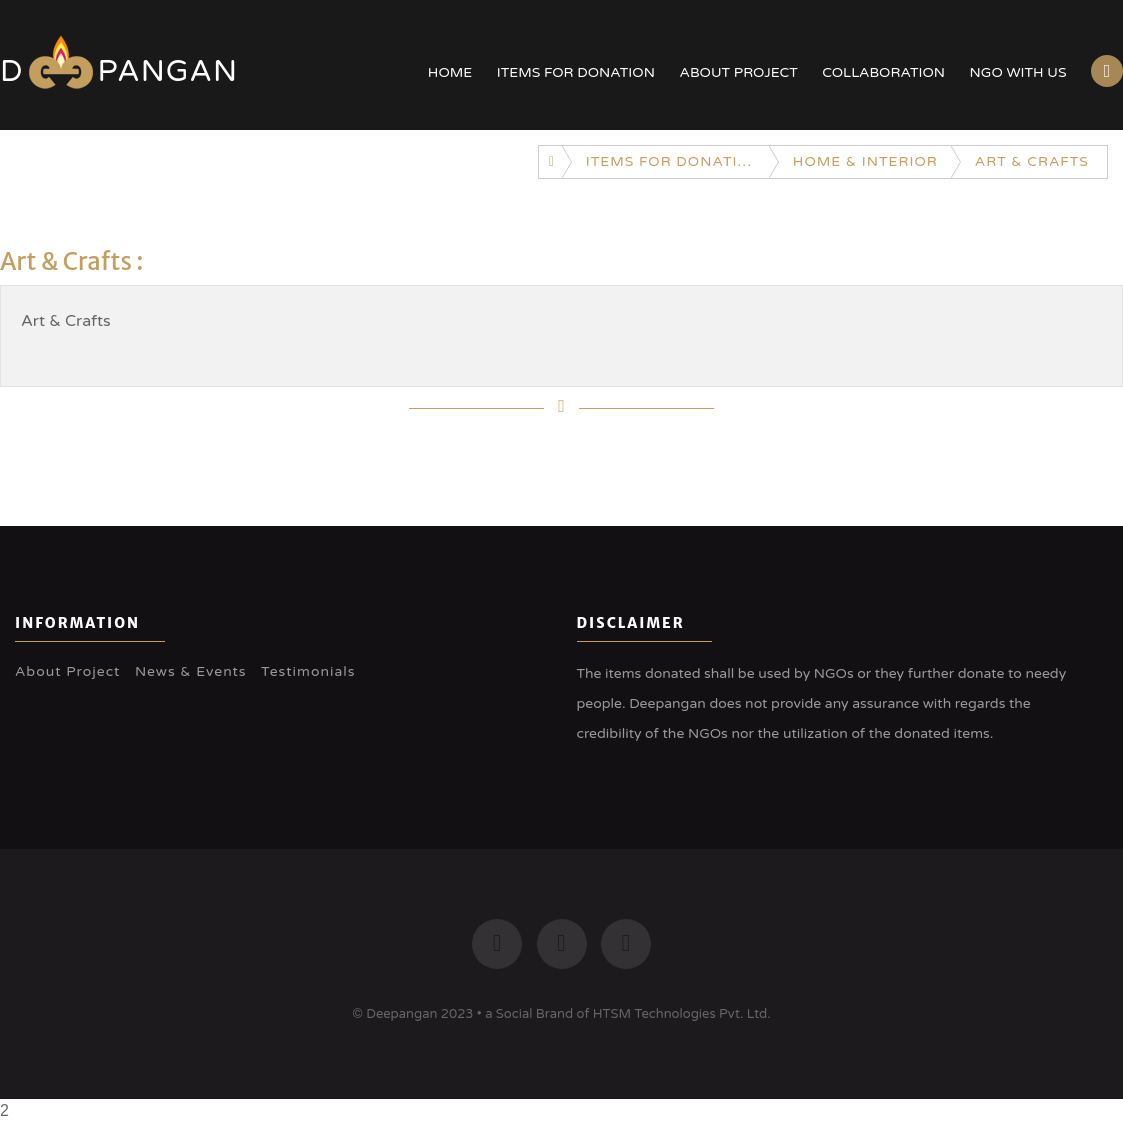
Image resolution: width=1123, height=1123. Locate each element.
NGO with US (1018, 72)
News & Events (191, 671)
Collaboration (883, 72)
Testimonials (308, 671)
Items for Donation (576, 72)
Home (450, 72)
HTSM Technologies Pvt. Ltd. (682, 1014)
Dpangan (119, 71)
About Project (738, 72)
